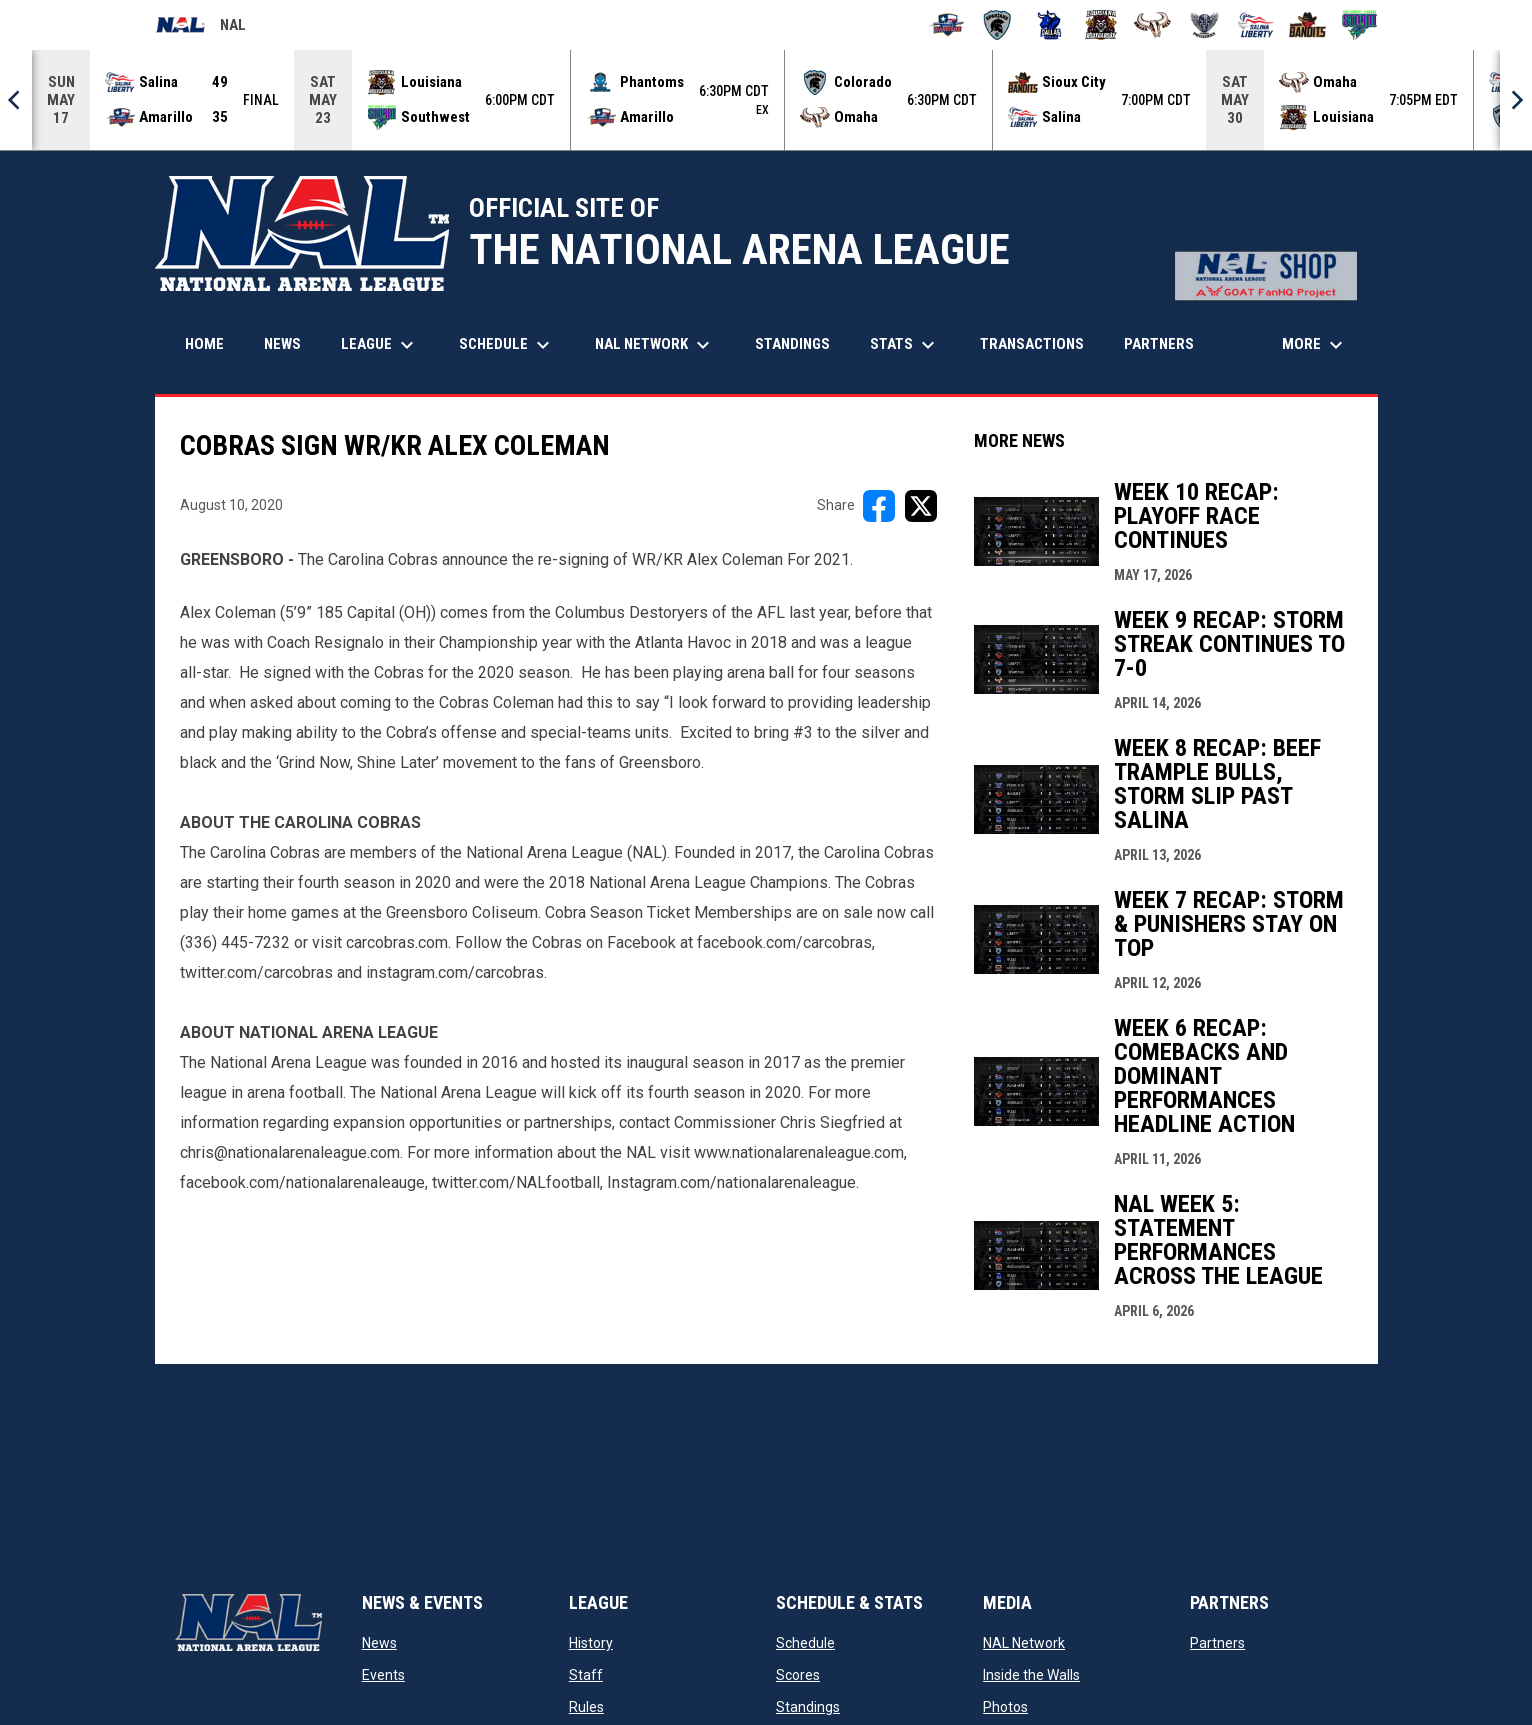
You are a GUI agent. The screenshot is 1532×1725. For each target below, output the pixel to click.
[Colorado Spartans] (997, 25)
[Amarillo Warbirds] (946, 25)
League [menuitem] (380, 345)
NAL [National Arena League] (200, 28)
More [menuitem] (1315, 345)
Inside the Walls (1031, 1675)
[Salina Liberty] (1256, 25)
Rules (586, 1707)
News (379, 1643)
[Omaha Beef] (1152, 25)
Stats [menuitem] (905, 345)
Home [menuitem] (204, 344)
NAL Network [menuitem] (662, 345)
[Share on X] (921, 506)
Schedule (805, 1643)
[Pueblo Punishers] (1204, 25)
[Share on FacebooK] (879, 506)
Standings (808, 1707)
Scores (798, 1675)
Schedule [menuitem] (507, 345)
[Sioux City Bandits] (1307, 25)
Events (383, 1675)
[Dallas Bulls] (1049, 25)
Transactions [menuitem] (1032, 344)
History (591, 1643)
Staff (586, 1675)
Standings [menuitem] (792, 344)
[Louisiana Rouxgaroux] (1101, 25)
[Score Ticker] (766, 100)
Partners (1217, 1643)
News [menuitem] (282, 344)
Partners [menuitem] (1159, 344)
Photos (1005, 1707)
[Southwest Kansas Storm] (1359, 25)
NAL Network (1024, 1643)
